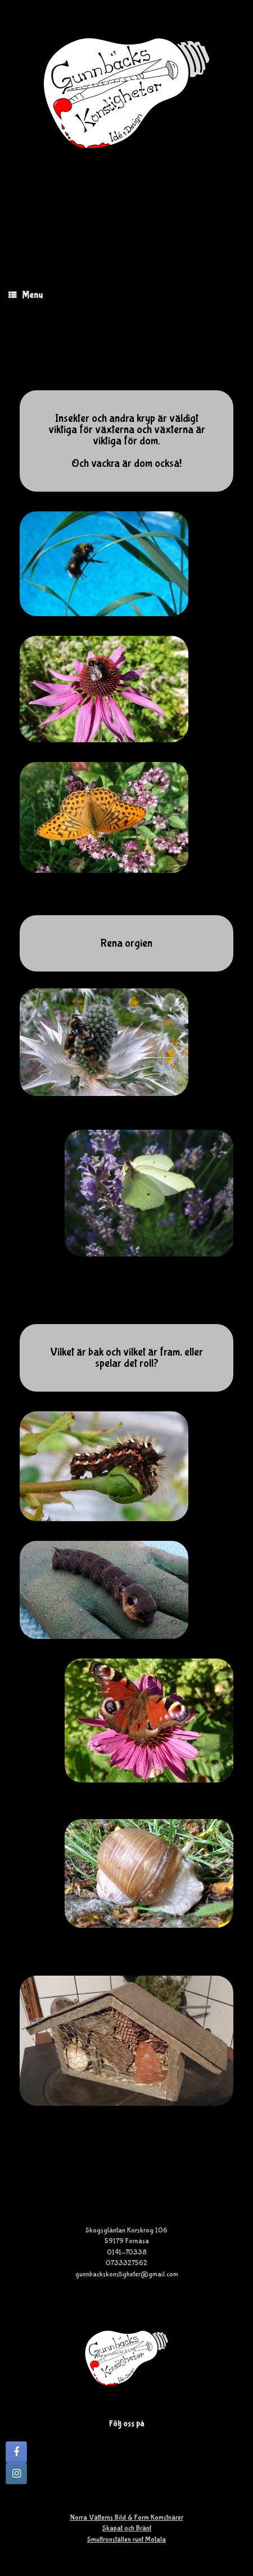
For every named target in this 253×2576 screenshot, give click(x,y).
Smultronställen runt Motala (126, 2539)
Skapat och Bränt (126, 2528)
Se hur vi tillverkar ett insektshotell (126, 2171)
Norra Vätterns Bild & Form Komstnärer (126, 2517)
